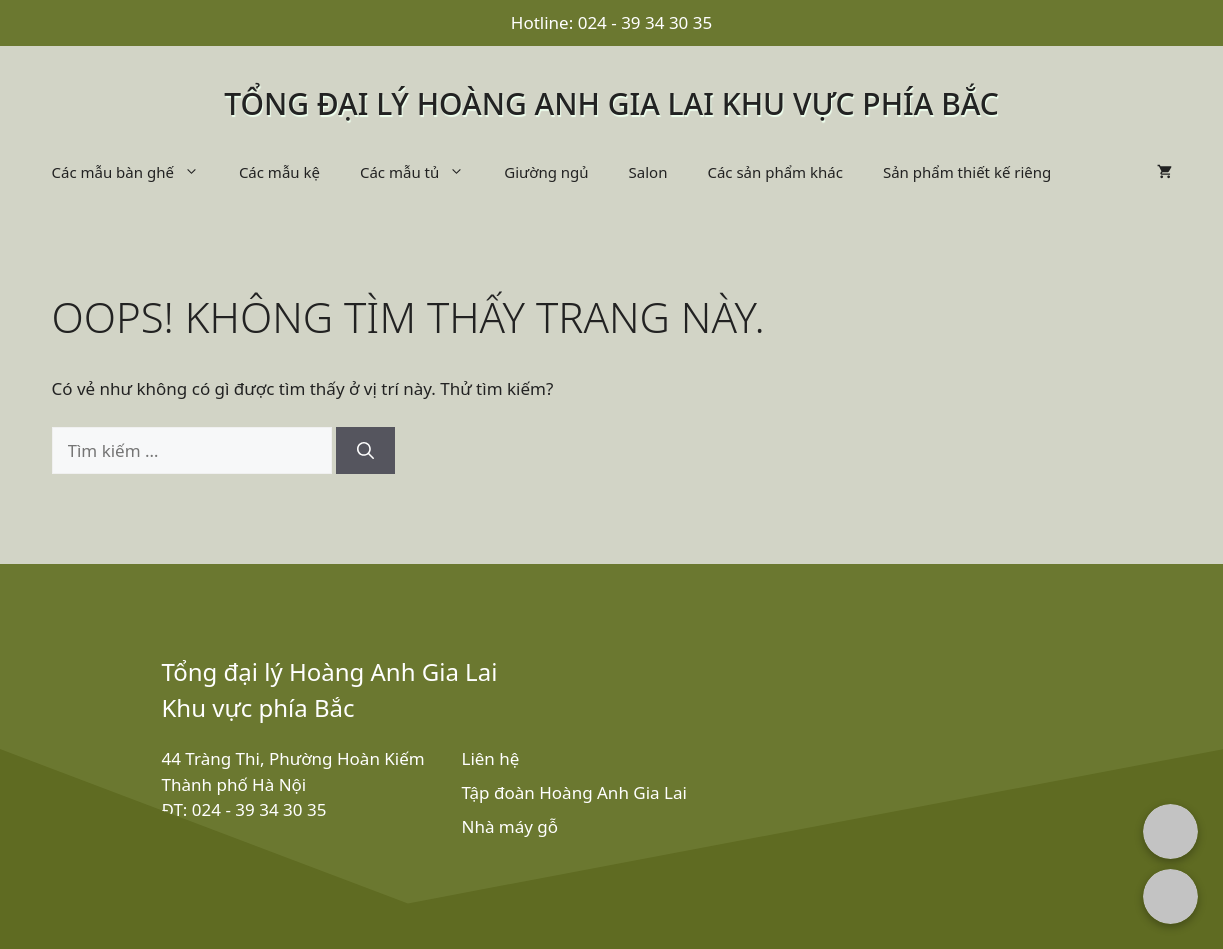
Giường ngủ (546, 172)
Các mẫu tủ (422, 172)
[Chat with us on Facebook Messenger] (1170, 831)
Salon (648, 172)
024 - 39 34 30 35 (645, 22)
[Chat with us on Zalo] (1170, 896)
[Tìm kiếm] (365, 451)
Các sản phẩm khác (775, 172)
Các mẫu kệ (279, 172)
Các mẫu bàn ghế (135, 172)
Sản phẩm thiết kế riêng (967, 172)
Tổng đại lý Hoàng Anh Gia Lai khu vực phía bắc (611, 103)
